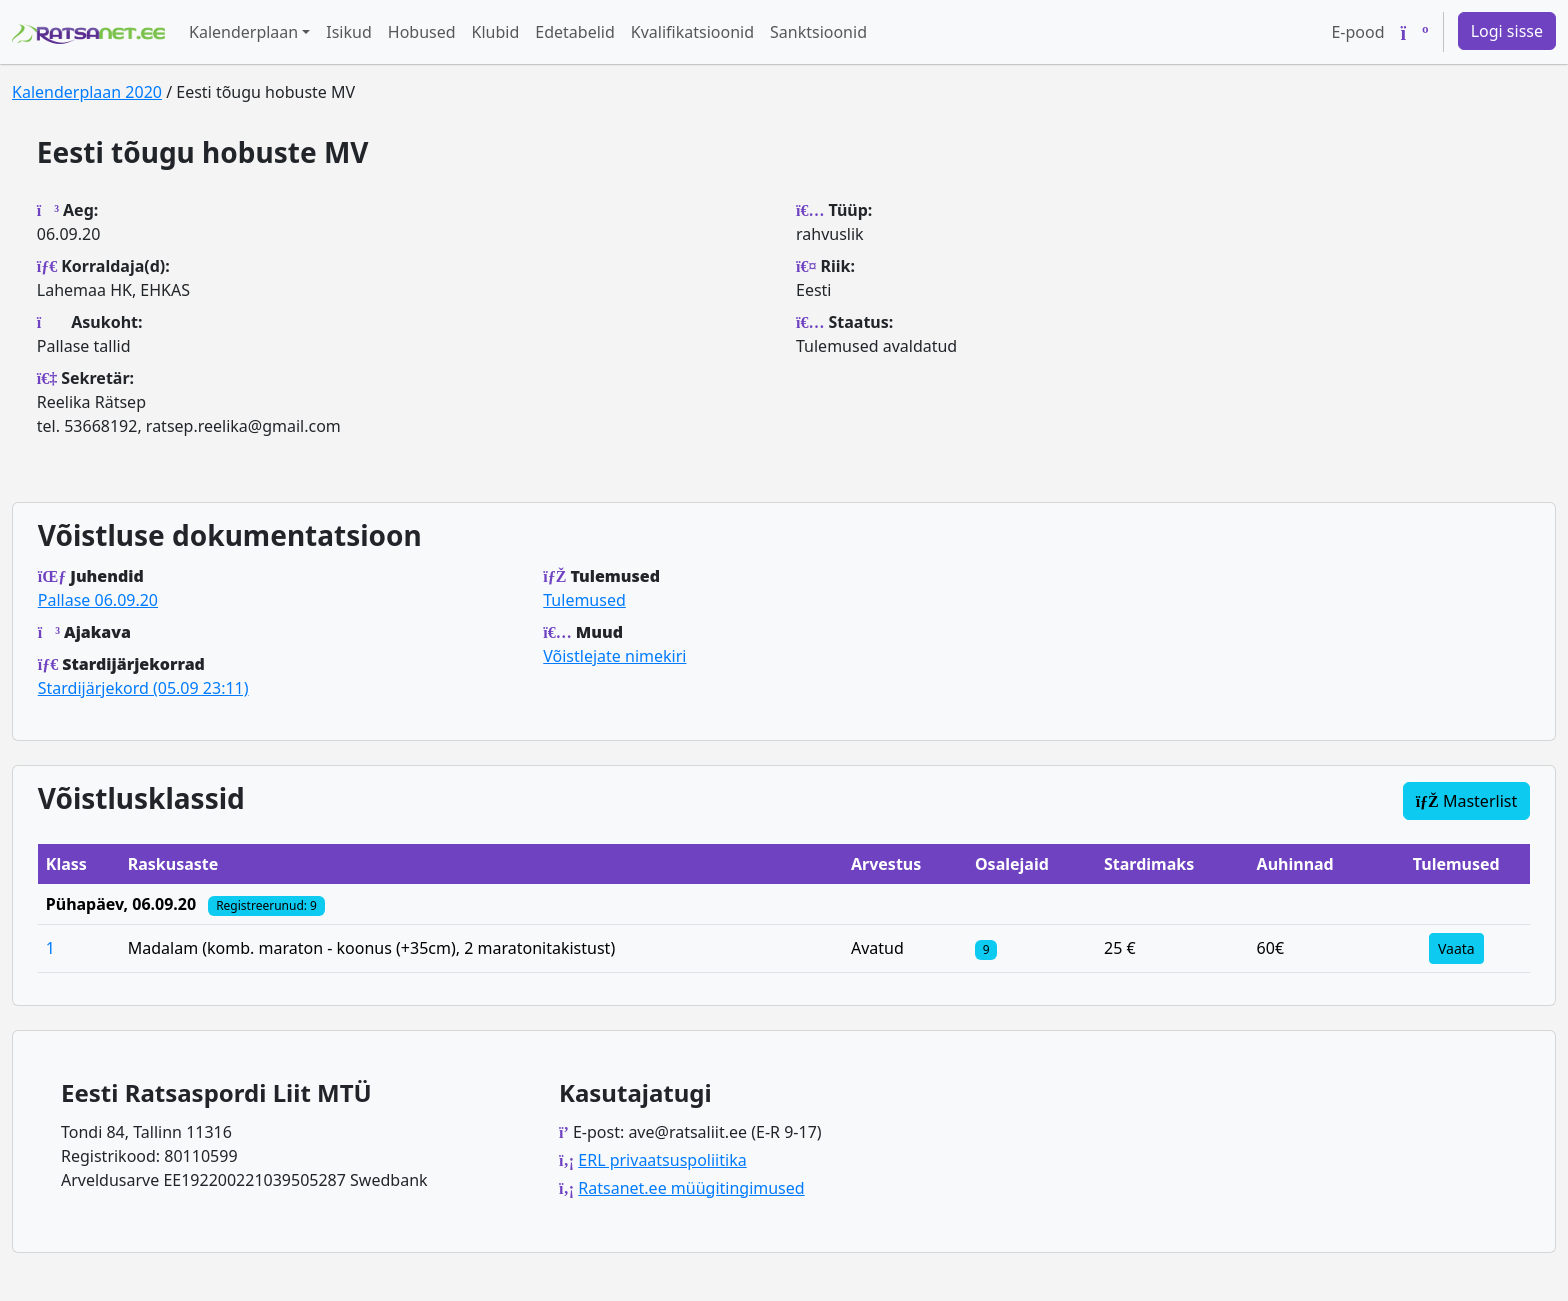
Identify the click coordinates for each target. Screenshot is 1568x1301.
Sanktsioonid (818, 32)
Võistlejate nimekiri (614, 656)
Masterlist (1467, 801)
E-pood (1357, 32)
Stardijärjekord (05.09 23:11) (143, 688)
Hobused (422, 32)
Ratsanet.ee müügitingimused (691, 1188)
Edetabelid (574, 32)
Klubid (496, 32)
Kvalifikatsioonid (692, 32)
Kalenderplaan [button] (243, 32)
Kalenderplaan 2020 (87, 92)
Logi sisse (1507, 31)
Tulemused (584, 600)
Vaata (1456, 948)
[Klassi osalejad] (986, 948)
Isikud (349, 32)
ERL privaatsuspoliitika (662, 1160)
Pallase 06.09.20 (98, 600)
